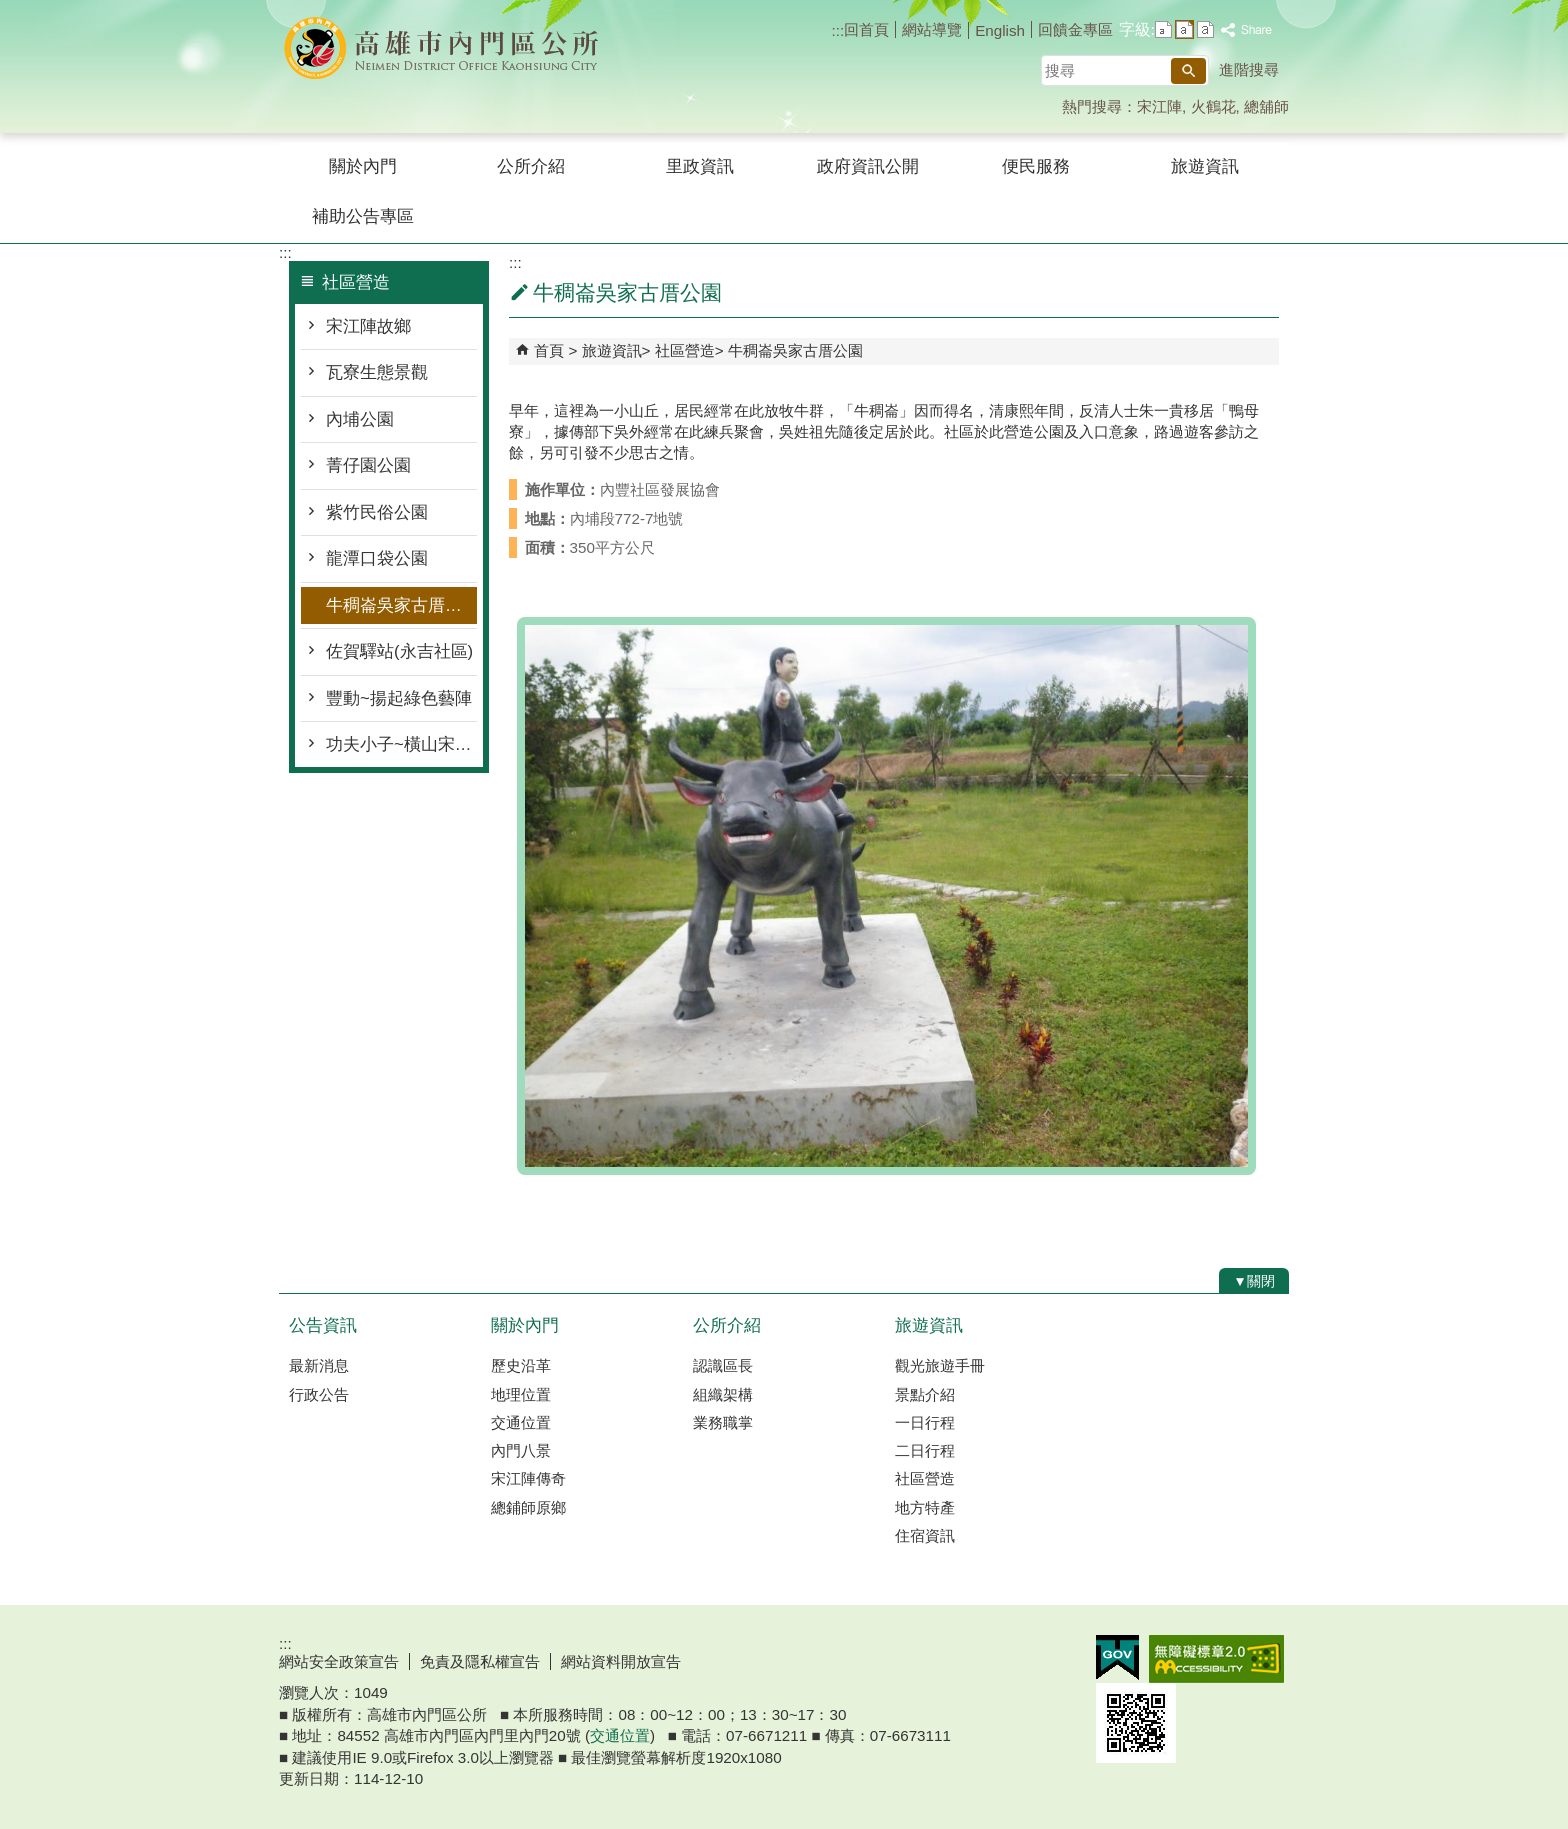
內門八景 (521, 1450)
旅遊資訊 (1205, 166)
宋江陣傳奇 (528, 1478)
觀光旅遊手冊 (940, 1365)
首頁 (549, 350)
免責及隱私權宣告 (480, 1661)
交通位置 (521, 1422)
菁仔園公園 (368, 465)
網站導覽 (932, 29)
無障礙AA (1216, 1659)
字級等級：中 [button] (1184, 29)
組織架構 (723, 1394)
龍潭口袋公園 (377, 558)
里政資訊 (700, 166)
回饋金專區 (1075, 29)
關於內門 (363, 166)
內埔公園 (360, 419)
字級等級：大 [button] (1205, 29)
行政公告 (319, 1394)
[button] (1188, 71)
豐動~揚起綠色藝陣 (399, 698)
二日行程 (925, 1450)
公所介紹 (531, 166)
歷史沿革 (521, 1365)
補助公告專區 (363, 216)
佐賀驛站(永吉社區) (399, 651)
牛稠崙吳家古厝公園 (401, 605)
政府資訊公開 (868, 166)
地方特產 (925, 1507)
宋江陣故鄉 (368, 326)
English (1000, 30)
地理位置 (521, 1394)
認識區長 (723, 1365)
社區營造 (685, 350)
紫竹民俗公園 (377, 512)
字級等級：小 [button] (1163, 29)
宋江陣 (1159, 106)
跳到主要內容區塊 (10, 10)
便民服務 (1036, 166)
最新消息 (319, 1365)
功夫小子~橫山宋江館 (401, 744)
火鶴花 (1213, 106)
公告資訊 (323, 1325)
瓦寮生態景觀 (377, 372)
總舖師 (1266, 106)
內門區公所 (448, 48)
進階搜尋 (1249, 69)
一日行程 (925, 1422)
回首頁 (866, 29)
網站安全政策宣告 (339, 1661)
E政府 (1117, 1657)
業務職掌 (723, 1422)
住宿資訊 (925, 1535)
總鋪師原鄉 (528, 1507)
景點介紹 (925, 1394)
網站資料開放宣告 (621, 1661)
